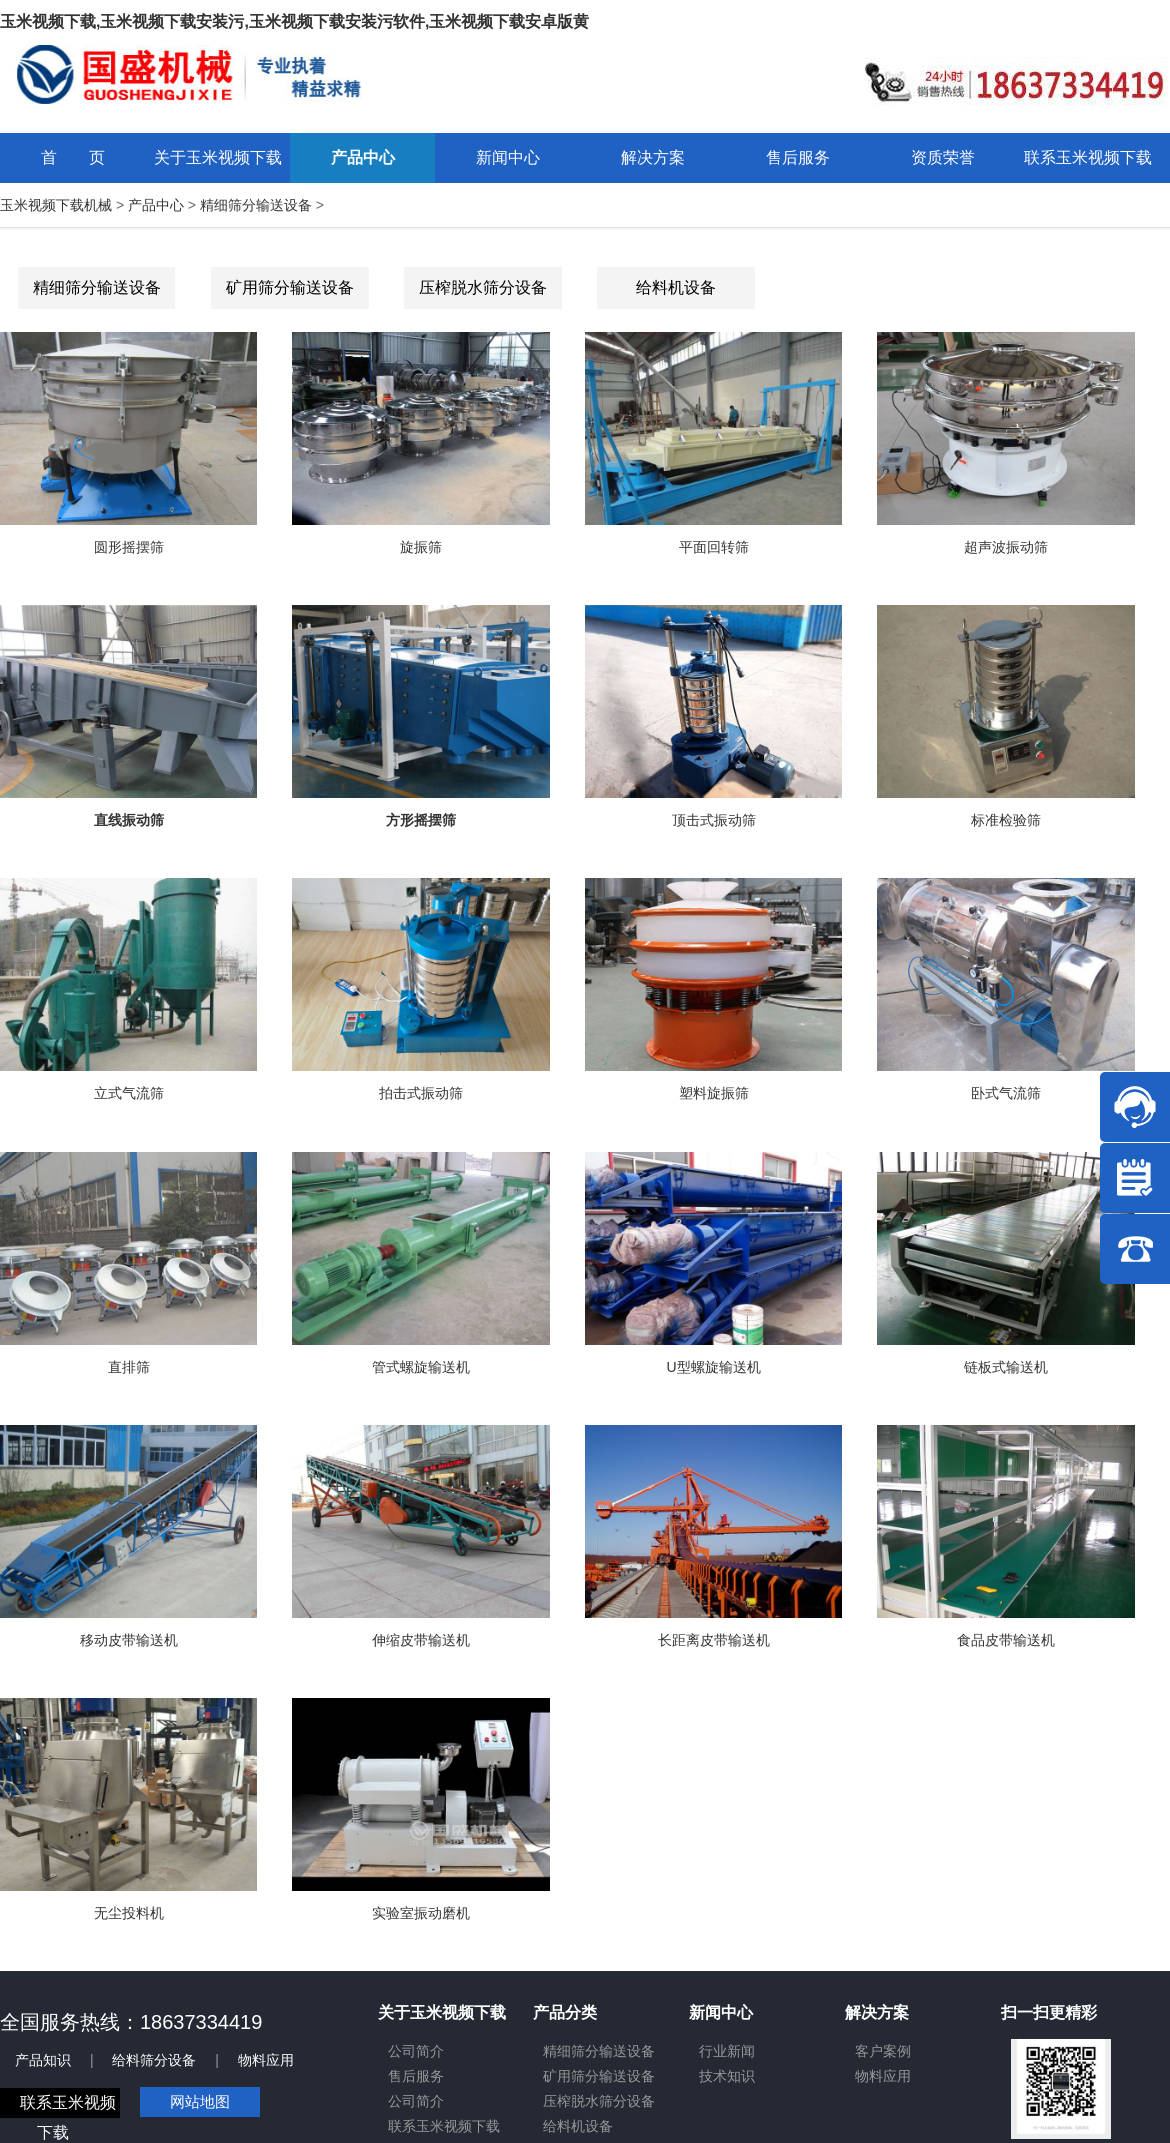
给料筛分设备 (154, 2060)
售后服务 (416, 2076)
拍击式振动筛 (421, 1093)
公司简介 (416, 2051)
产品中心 (156, 205)
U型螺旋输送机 (714, 1367)
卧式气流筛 (1006, 1093)
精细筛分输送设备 (256, 205)
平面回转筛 (714, 547)
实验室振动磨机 (421, 1913)
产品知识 (43, 2060)
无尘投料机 (129, 1913)
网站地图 (200, 2101)
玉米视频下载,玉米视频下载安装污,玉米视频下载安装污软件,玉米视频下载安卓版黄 (294, 21)
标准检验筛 (1006, 820)
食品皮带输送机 (1006, 1640)
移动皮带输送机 (129, 1640)
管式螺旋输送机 (421, 1367)
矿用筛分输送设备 (290, 287)
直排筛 (129, 1367)
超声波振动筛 (1006, 547)
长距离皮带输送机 (714, 1640)
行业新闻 (727, 2051)
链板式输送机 (1006, 1367)
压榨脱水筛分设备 (483, 287)
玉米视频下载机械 (56, 205)
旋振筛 (421, 547)
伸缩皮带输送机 (421, 1640)
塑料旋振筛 (714, 1093)
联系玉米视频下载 (444, 2126)
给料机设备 (676, 287)
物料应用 (266, 2060)
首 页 (73, 157)
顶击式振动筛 (714, 820)
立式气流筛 (129, 1093)
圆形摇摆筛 (129, 547)
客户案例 (883, 2051)
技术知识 (727, 2076)
